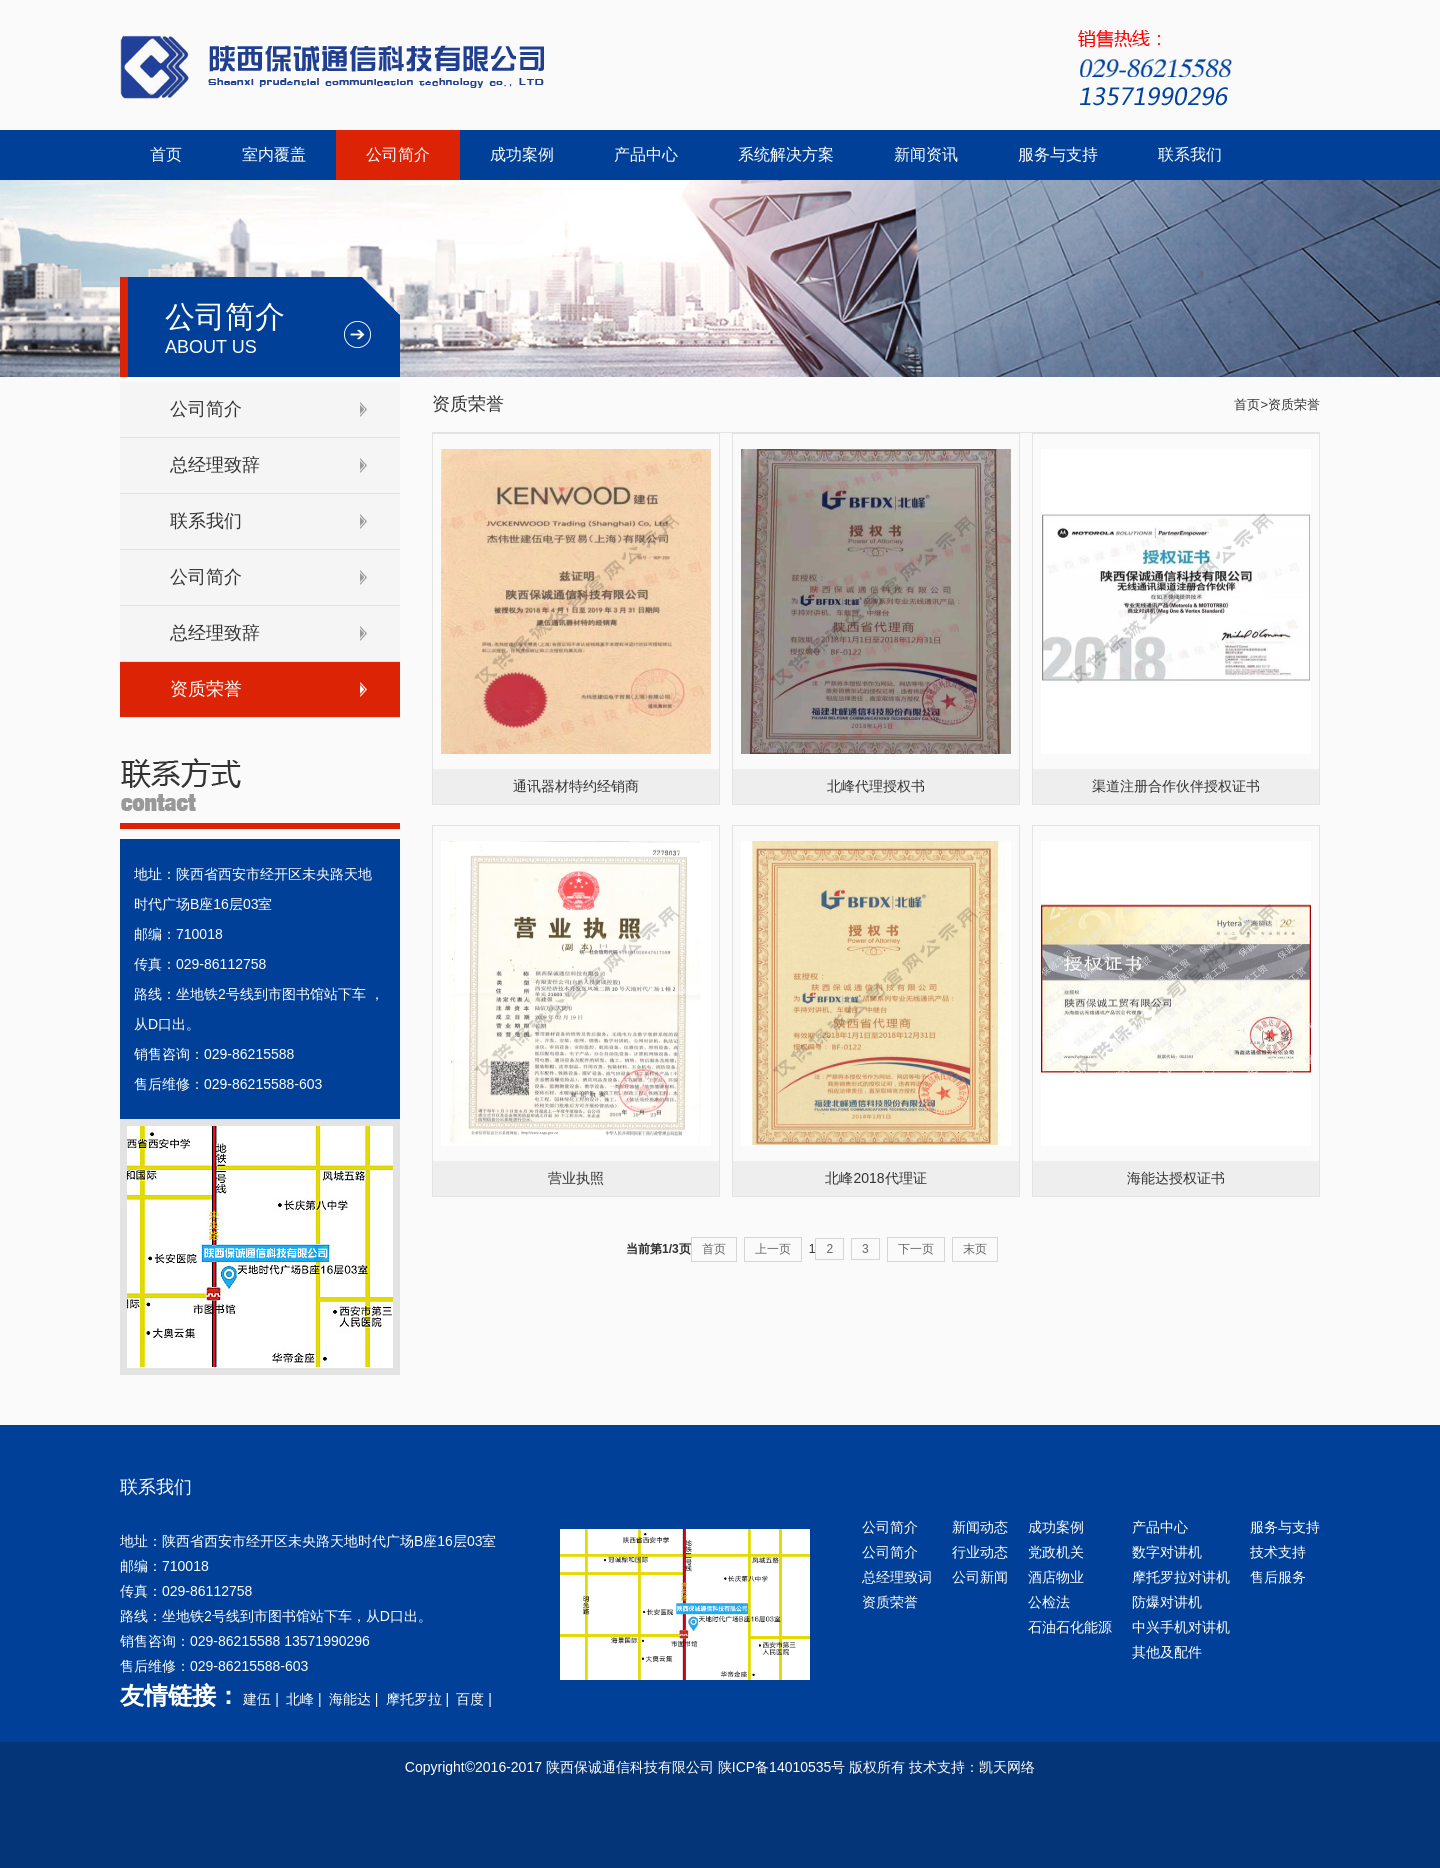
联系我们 (1190, 154)
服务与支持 (1058, 154)
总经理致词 (897, 1577)
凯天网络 (1007, 1767)
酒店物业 (1056, 1577)
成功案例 (522, 154)
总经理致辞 (215, 465)
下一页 (916, 1249)
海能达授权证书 (1176, 1178)
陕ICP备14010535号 (782, 1767)
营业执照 (576, 1178)
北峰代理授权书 (876, 786)
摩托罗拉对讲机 (1181, 1577)
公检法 (1049, 1602)
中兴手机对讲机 (1181, 1627)
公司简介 (398, 154)
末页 (975, 1249)
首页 (166, 154)
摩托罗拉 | (419, 1699)
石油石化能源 (1070, 1627)
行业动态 (980, 1552)
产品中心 (646, 154)
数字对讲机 (1167, 1552)
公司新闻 (980, 1577)
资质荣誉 (206, 689)
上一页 (773, 1249)
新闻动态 (980, 1527)
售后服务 (1278, 1577)
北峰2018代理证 (875, 1178)
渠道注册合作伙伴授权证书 (1176, 786)
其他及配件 (1167, 1652)
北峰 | (305, 1699)
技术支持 (1278, 1552)
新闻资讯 (926, 154)
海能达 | (355, 1699)
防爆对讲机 (1167, 1602)
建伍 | (262, 1699)
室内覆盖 (274, 154)
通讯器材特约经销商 (576, 786)
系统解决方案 (786, 154)
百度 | (475, 1699)
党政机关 (1056, 1552)
